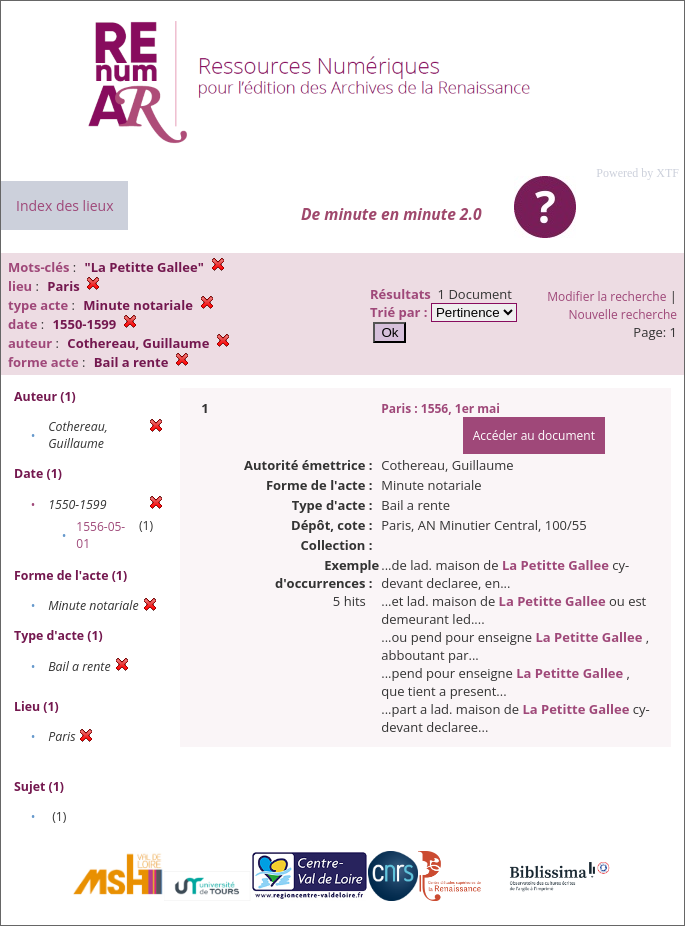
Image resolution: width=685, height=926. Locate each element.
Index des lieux (64, 205)
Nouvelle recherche (623, 314)
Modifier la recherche (606, 296)
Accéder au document (534, 435)
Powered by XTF (637, 173)
